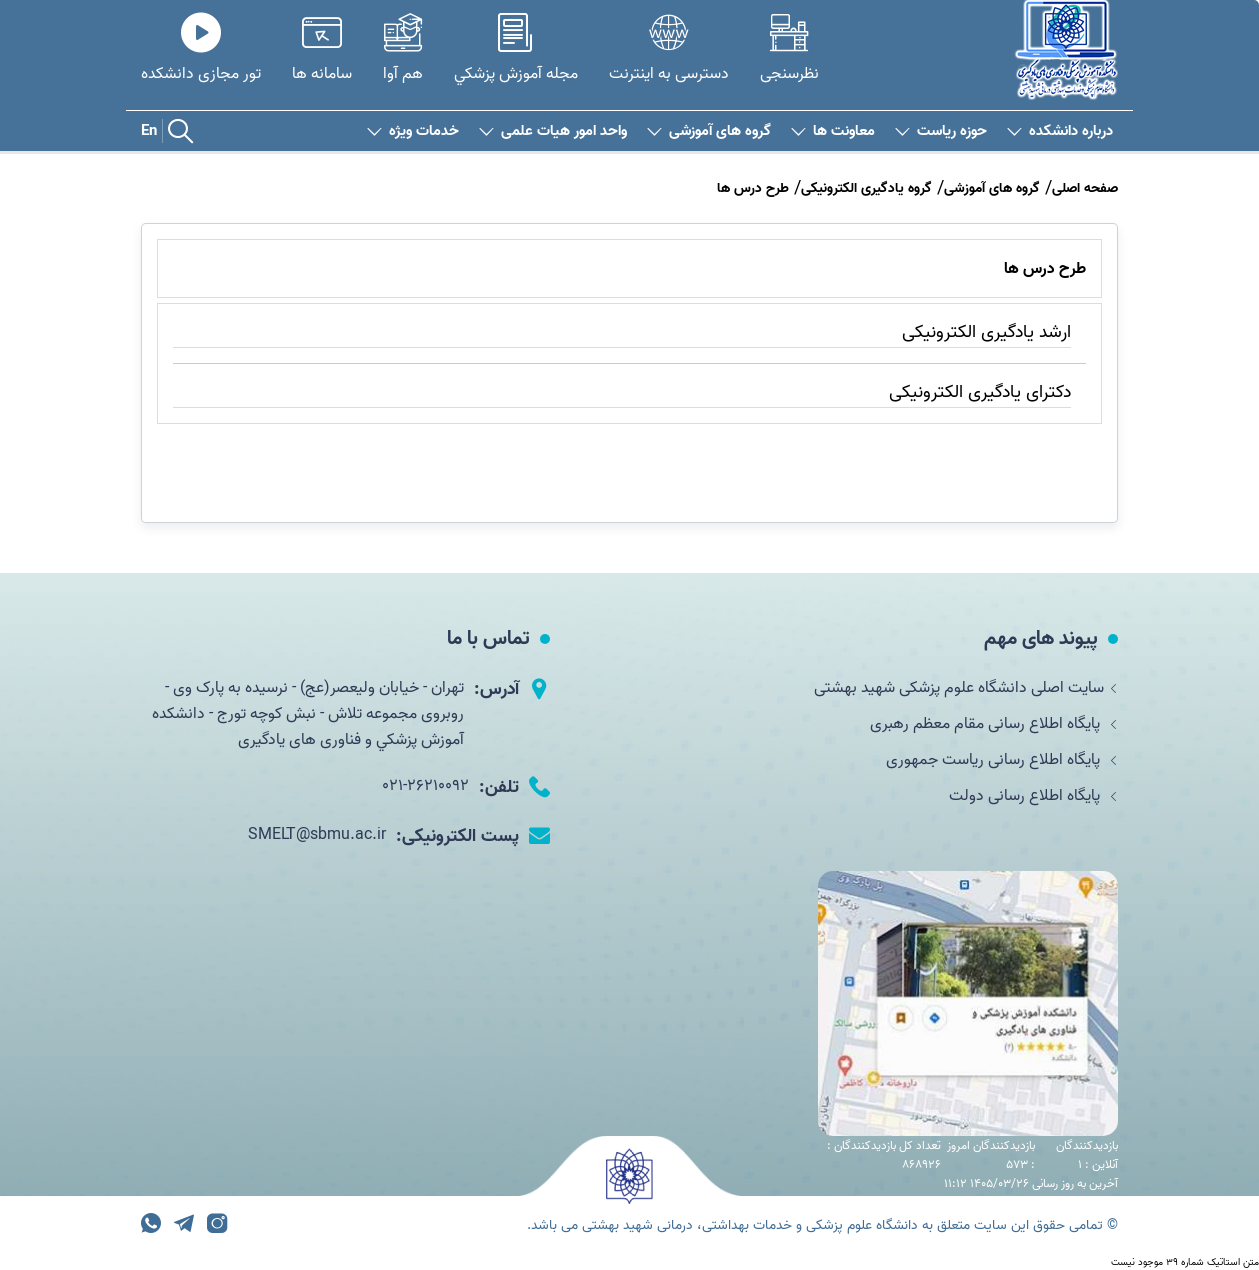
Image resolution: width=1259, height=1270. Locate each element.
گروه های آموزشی (709, 131)
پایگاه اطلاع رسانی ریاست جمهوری (1002, 760)
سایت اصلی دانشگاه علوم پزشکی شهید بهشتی (966, 688)
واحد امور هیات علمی (553, 131)
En (149, 131)
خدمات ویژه (413, 131)
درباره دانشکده (1060, 131)
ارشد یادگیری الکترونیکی (986, 332)
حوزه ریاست (941, 131)
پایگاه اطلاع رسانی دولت (1033, 796)
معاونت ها (833, 131)
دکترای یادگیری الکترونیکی (980, 392)
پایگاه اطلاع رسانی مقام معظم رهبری (994, 724)
